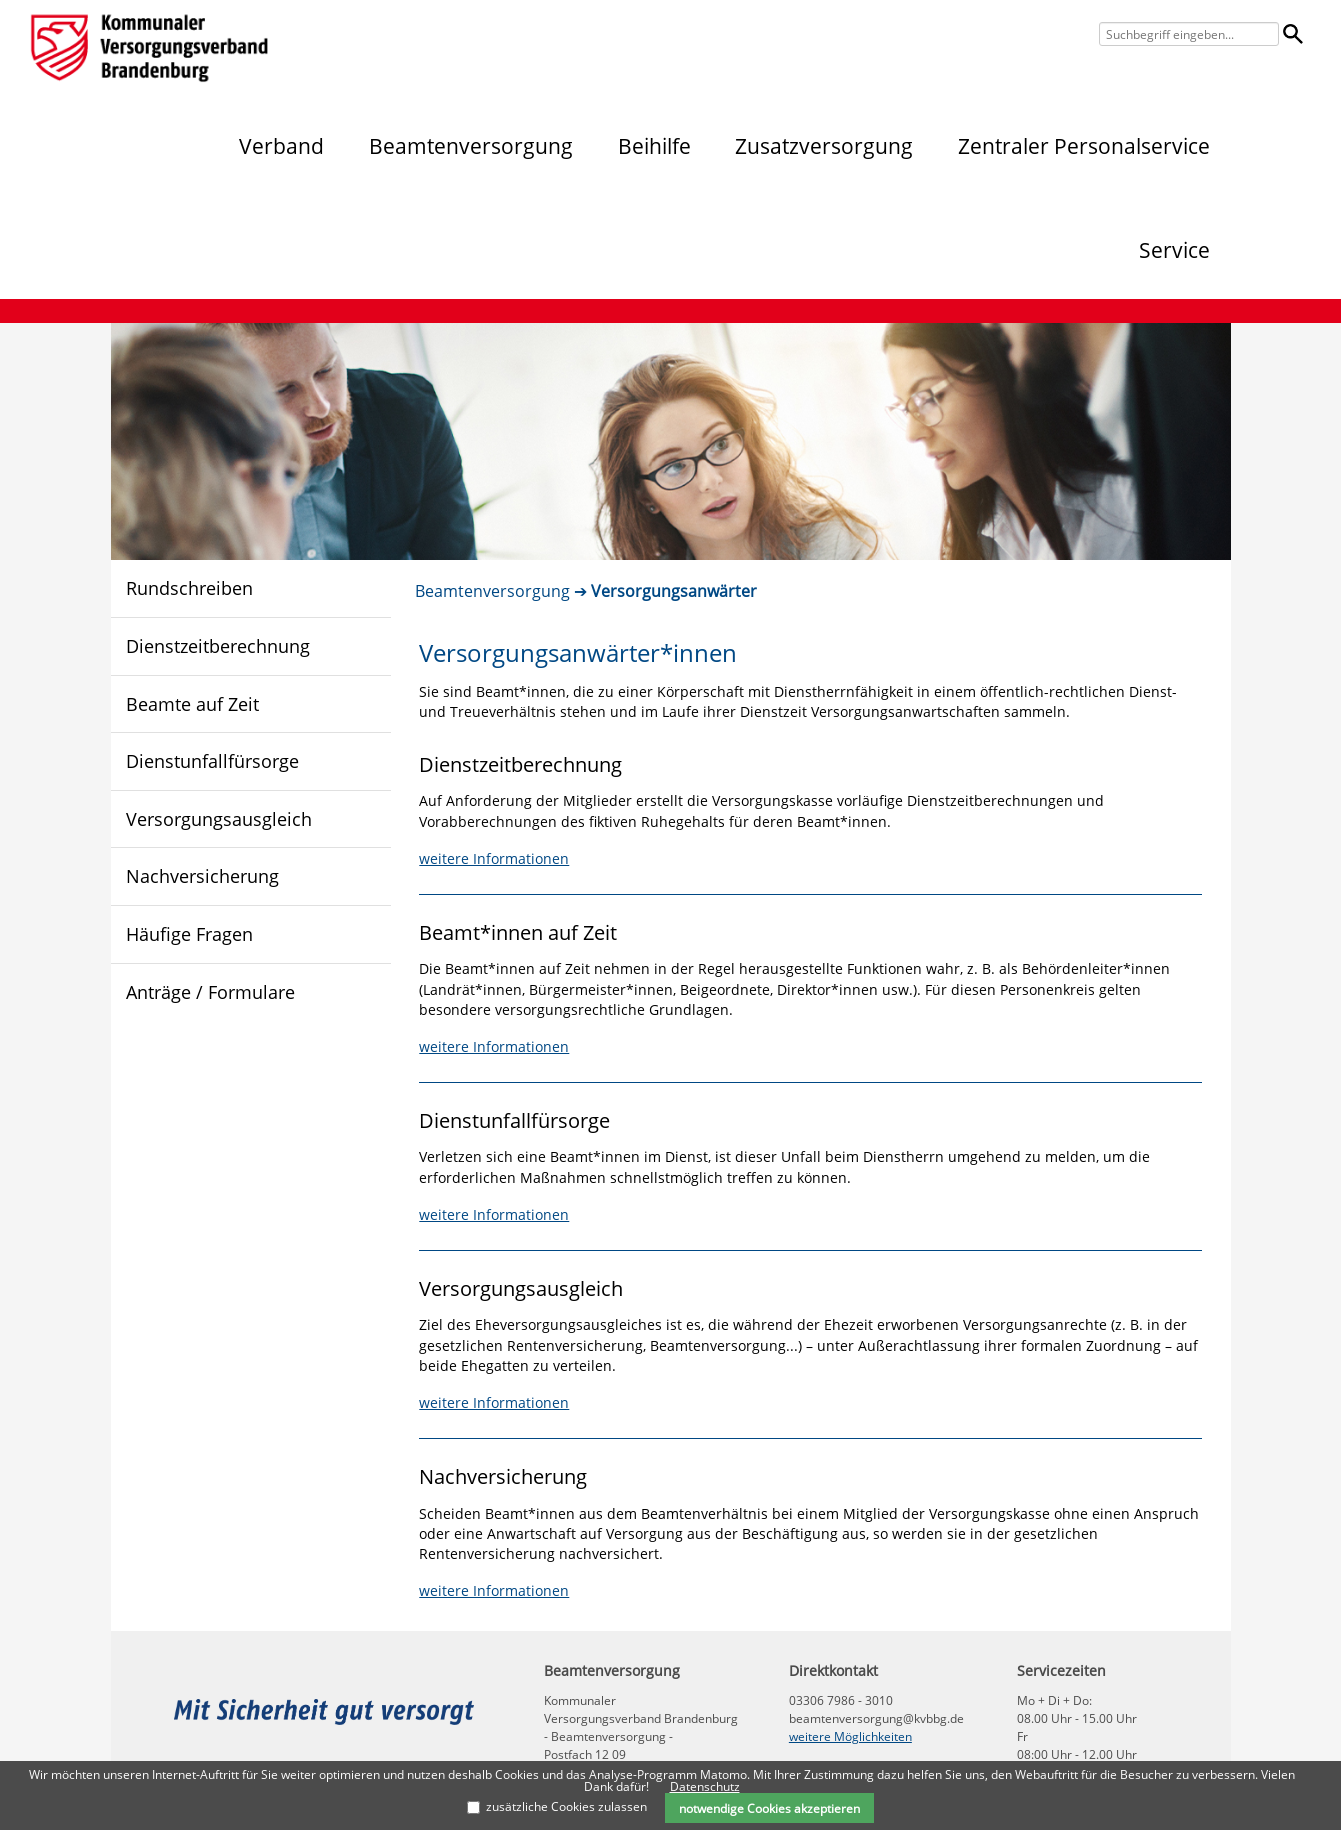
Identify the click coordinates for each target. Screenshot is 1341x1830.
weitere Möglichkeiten (850, 1736)
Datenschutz (705, 1786)
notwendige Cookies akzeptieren (769, 1808)
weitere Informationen (494, 858)
